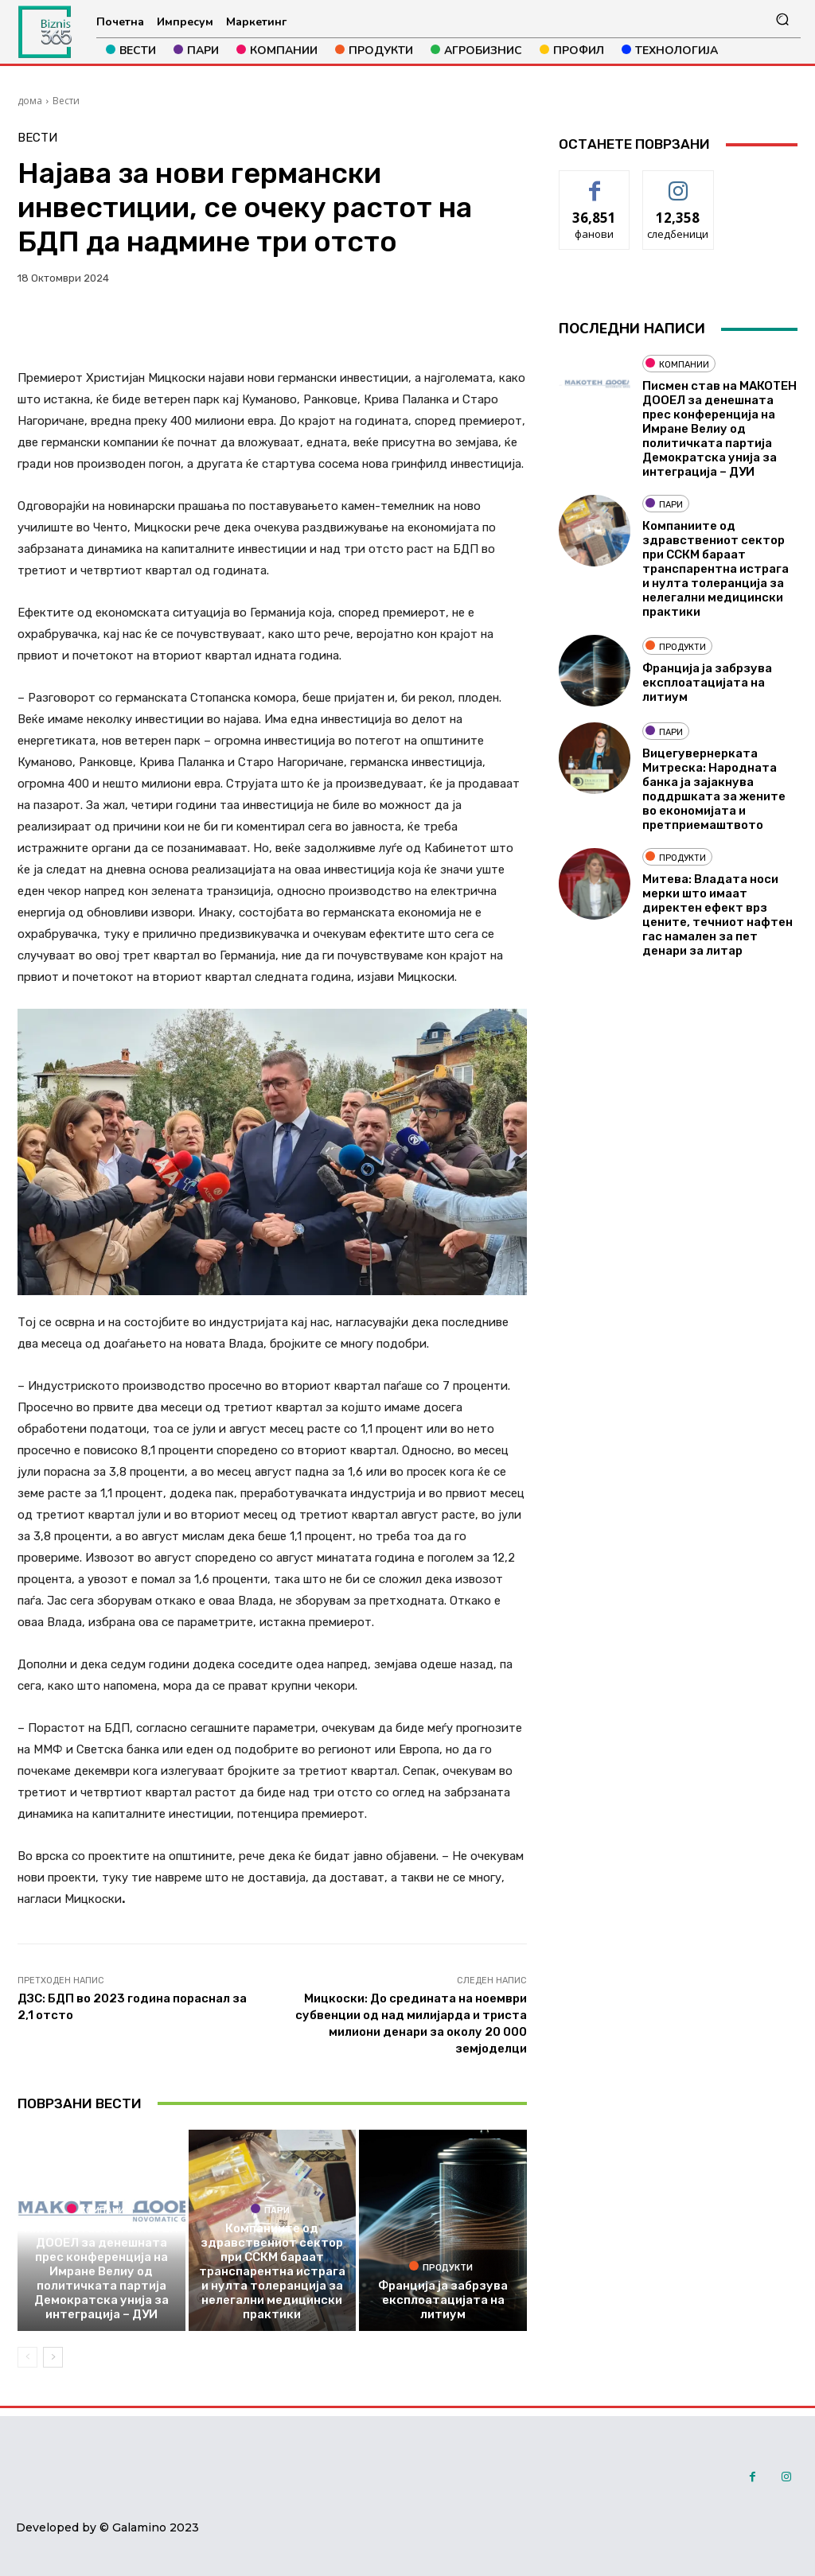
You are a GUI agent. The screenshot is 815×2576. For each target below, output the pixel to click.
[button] (782, 19)
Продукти (441, 2266)
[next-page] (53, 2357)
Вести (66, 100)
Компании (99, 2209)
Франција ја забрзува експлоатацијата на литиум (443, 2299)
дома (30, 100)
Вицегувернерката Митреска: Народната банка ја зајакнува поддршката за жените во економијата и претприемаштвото (714, 789)
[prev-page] (27, 2357)
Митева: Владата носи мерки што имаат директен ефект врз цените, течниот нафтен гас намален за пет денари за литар (717, 915)
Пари (270, 2209)
